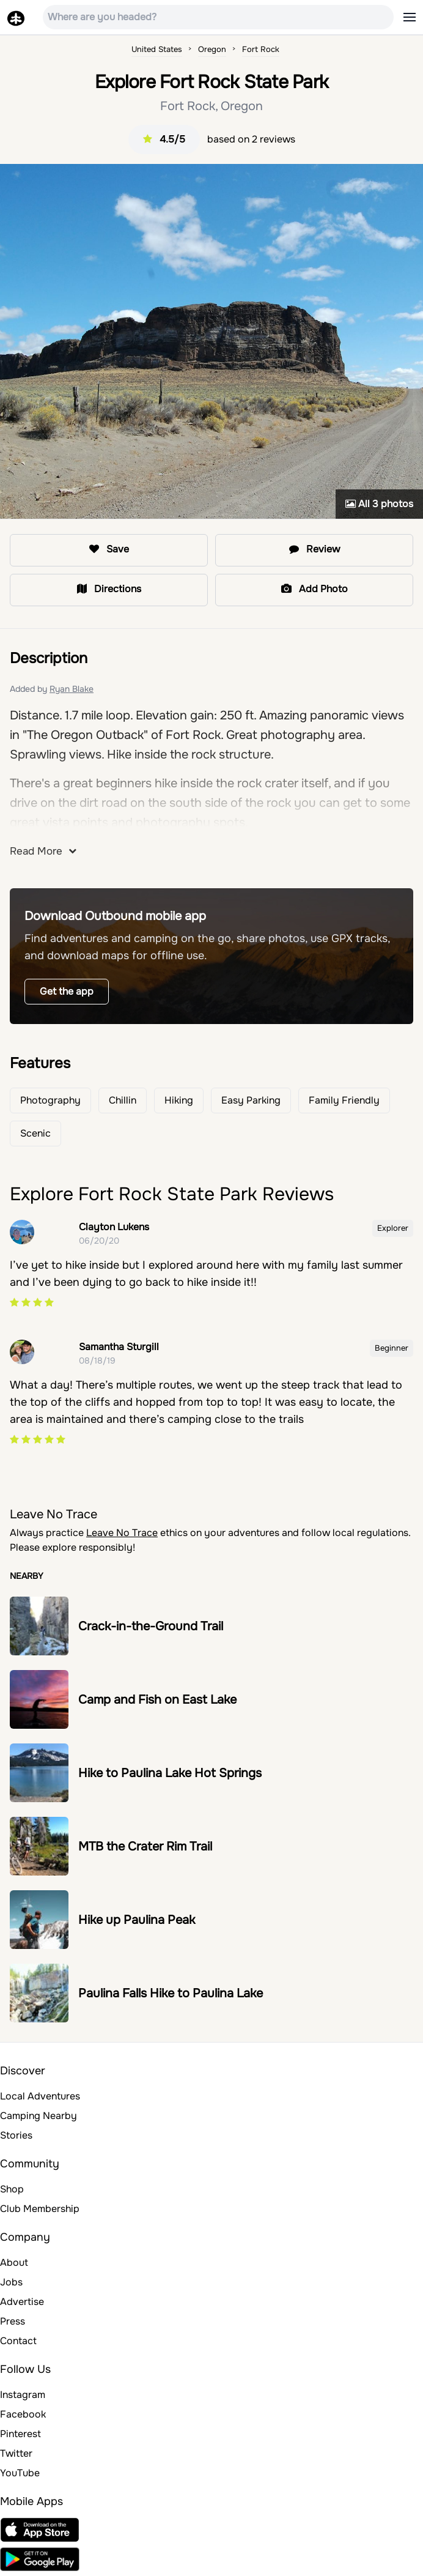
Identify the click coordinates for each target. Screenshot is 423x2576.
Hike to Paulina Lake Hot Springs (170, 1773)
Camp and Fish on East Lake (157, 1699)
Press (12, 2321)
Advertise (22, 2301)
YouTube (20, 2473)
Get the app (67, 991)
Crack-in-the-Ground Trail (150, 1626)
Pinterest (20, 2433)
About (14, 2262)
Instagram (22, 2394)
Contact (18, 2340)
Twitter (16, 2453)
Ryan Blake (72, 688)
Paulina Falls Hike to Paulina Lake (170, 1993)
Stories (16, 2135)
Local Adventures (40, 2096)
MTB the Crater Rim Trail (145, 1846)
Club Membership (39, 2208)
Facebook (23, 2414)
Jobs (11, 2282)
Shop (12, 2189)
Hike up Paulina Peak (136, 1920)
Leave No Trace (122, 1532)
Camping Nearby (38, 2115)
